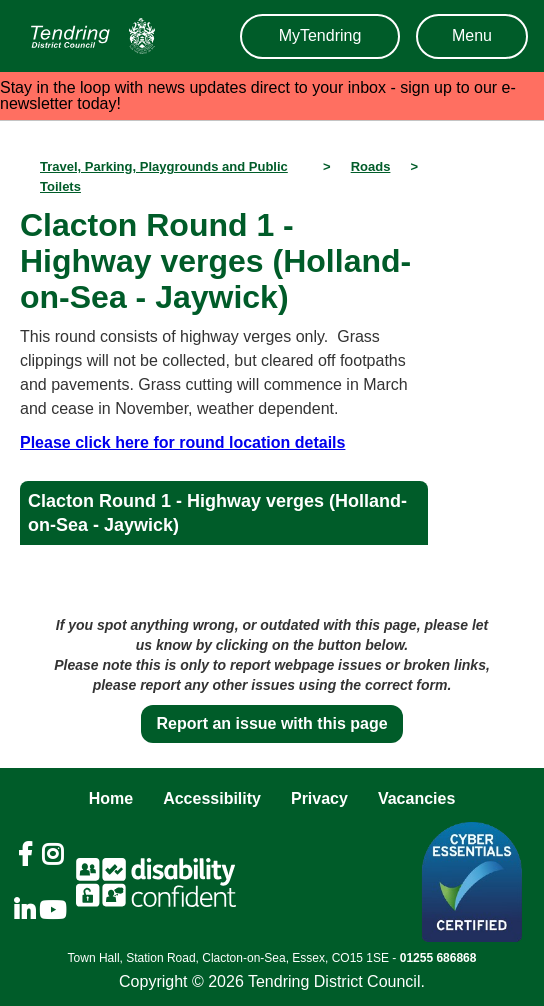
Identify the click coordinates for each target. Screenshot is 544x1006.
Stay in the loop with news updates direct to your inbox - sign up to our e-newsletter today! (258, 95)
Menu (472, 35)
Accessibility (212, 798)
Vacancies (416, 798)
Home (111, 798)
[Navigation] (88, 36)
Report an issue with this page (271, 723)
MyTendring (320, 35)
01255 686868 (438, 958)
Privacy (319, 798)
